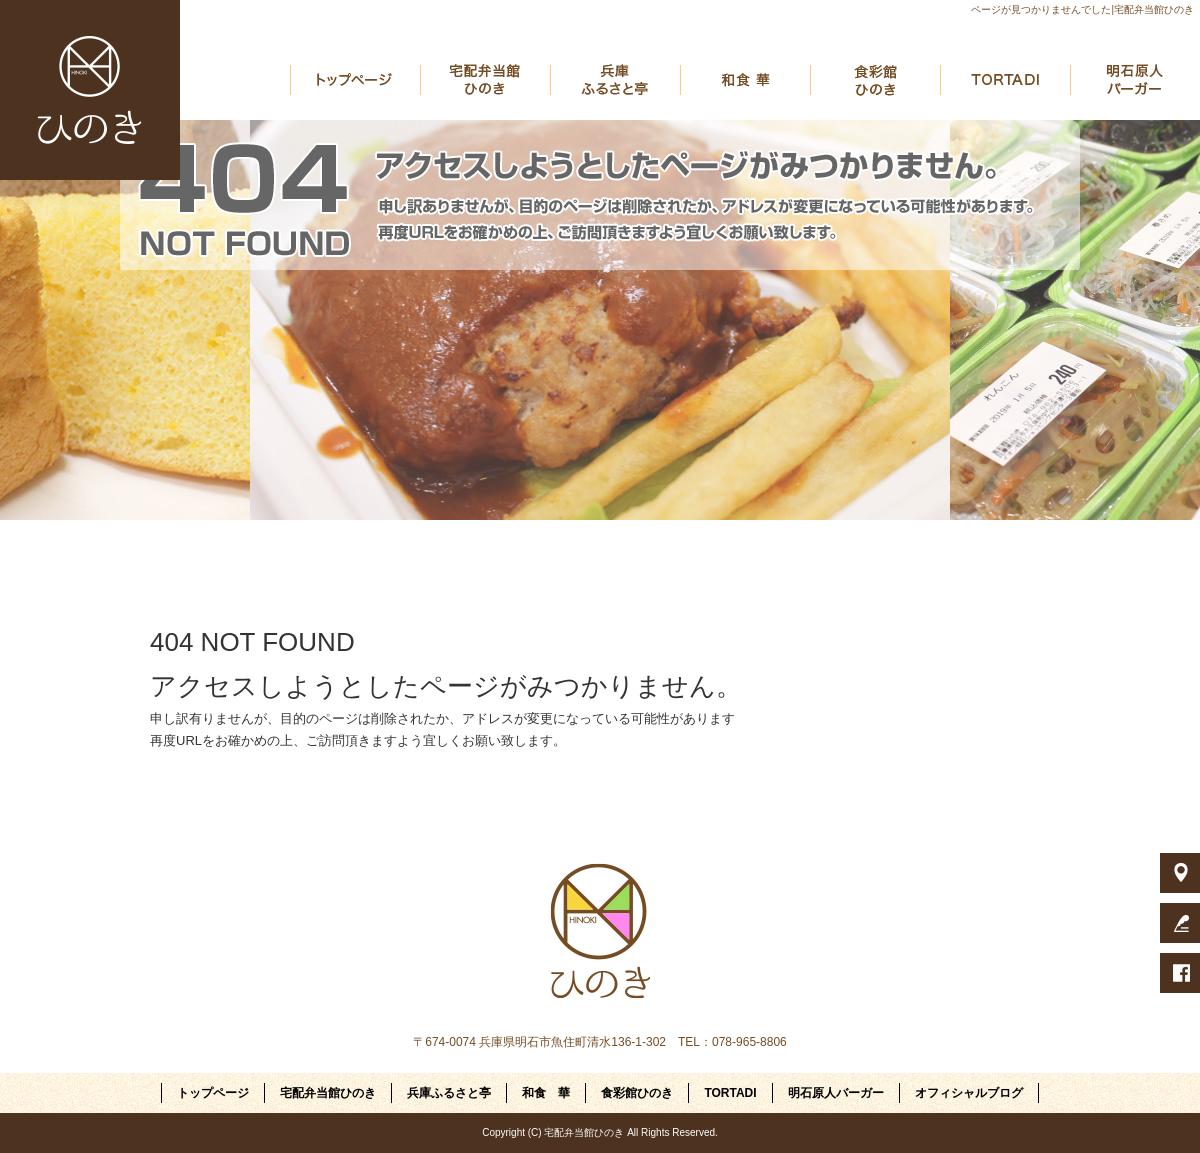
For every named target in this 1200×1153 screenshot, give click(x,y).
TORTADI (1005, 80)
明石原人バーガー (1135, 80)
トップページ (355, 80)
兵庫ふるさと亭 (615, 80)
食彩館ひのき (875, 80)
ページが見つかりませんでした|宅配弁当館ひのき (1082, 9)
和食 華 (745, 80)
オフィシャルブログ (969, 1093)
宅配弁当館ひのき (485, 80)
